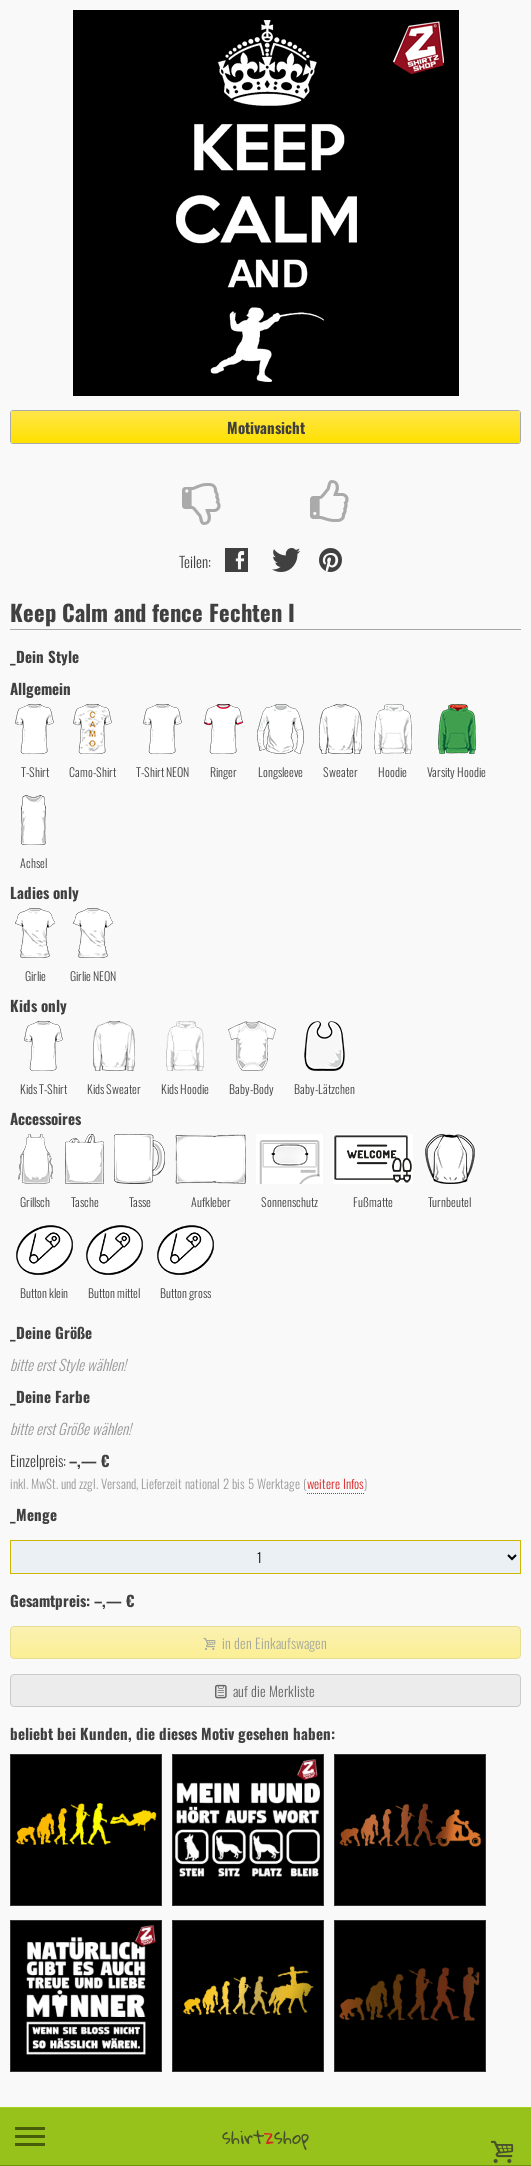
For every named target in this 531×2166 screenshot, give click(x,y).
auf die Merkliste (263, 1690)
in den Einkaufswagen (263, 1642)
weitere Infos (335, 1483)
